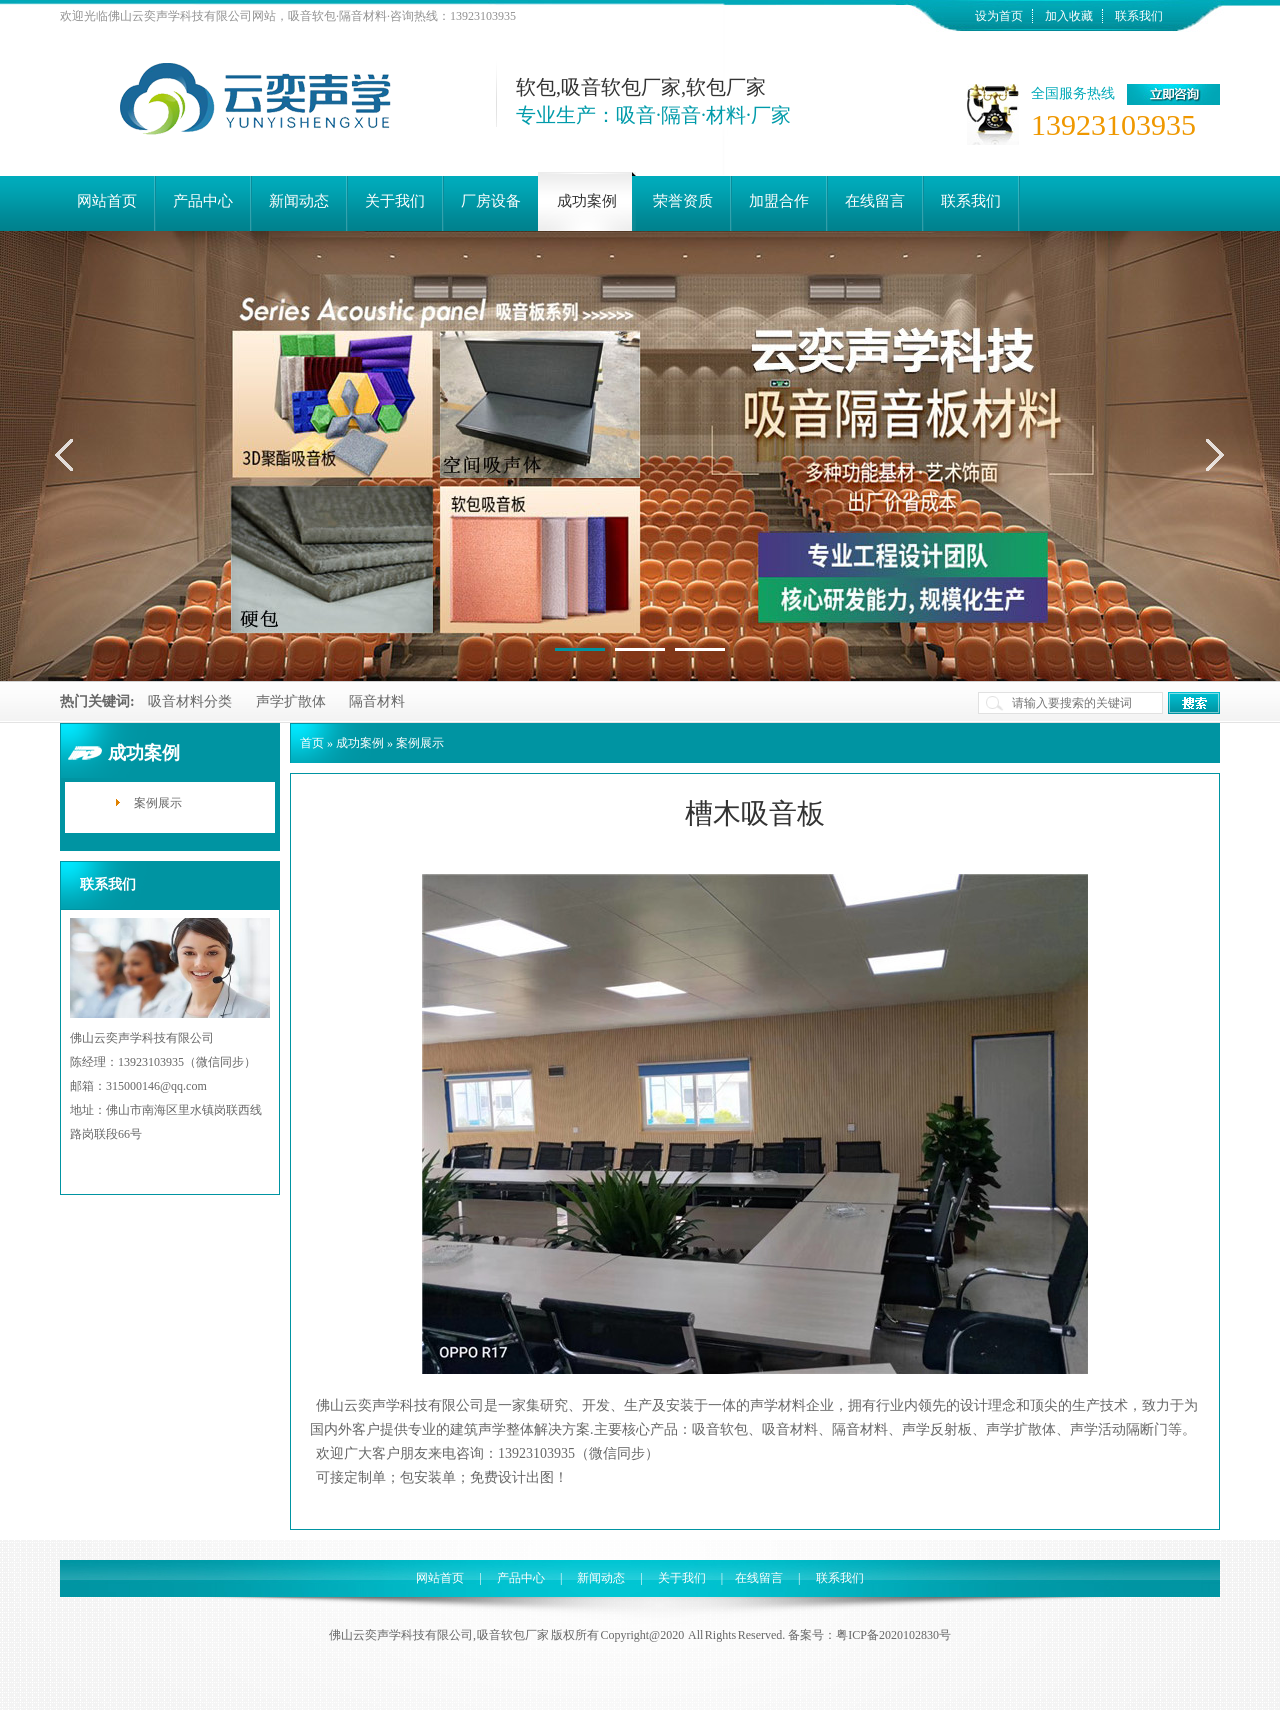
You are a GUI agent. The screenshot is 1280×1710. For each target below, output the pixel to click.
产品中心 (521, 1578)
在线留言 (759, 1578)
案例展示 (158, 803)
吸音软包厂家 (513, 1635)
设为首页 (999, 16)
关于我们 (682, 1578)
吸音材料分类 (190, 701)
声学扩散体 (291, 701)
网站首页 (440, 1578)
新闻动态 (601, 1578)
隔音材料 (377, 701)
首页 (312, 743)
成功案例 (360, 743)
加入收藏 (1069, 16)
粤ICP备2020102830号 (893, 1635)
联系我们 (1139, 16)
